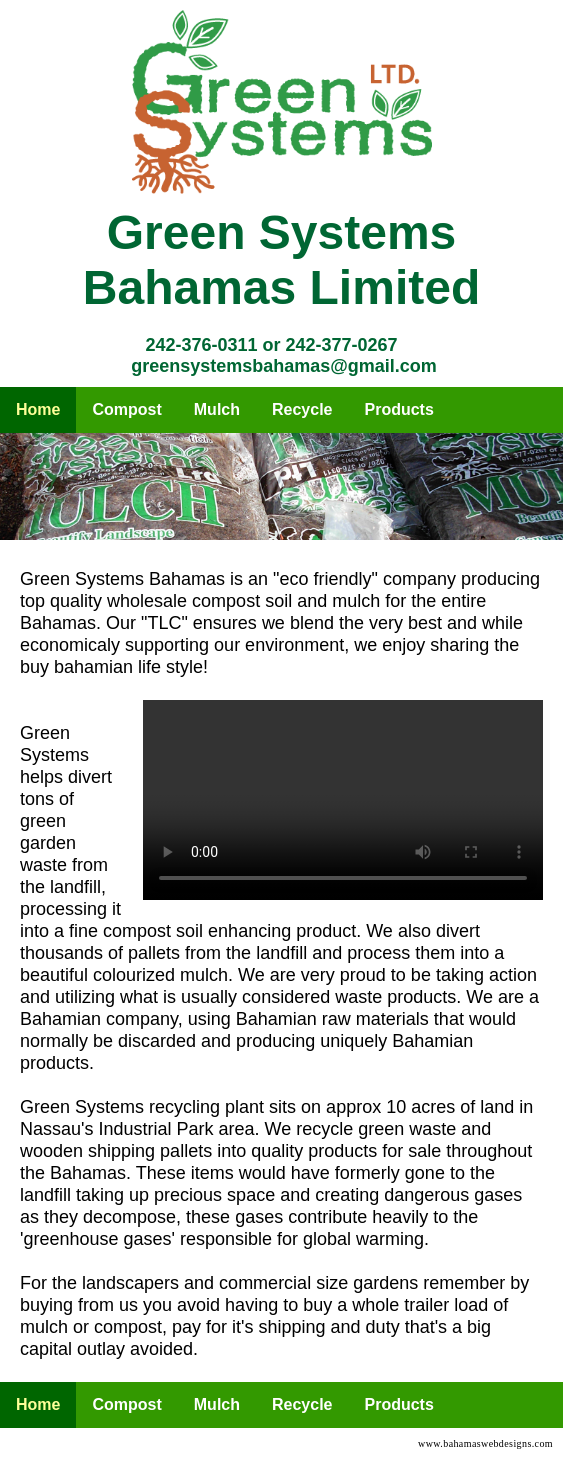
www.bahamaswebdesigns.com (485, 1443)
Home (38, 409)
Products (399, 409)
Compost (126, 409)
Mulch (217, 409)
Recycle (302, 409)
